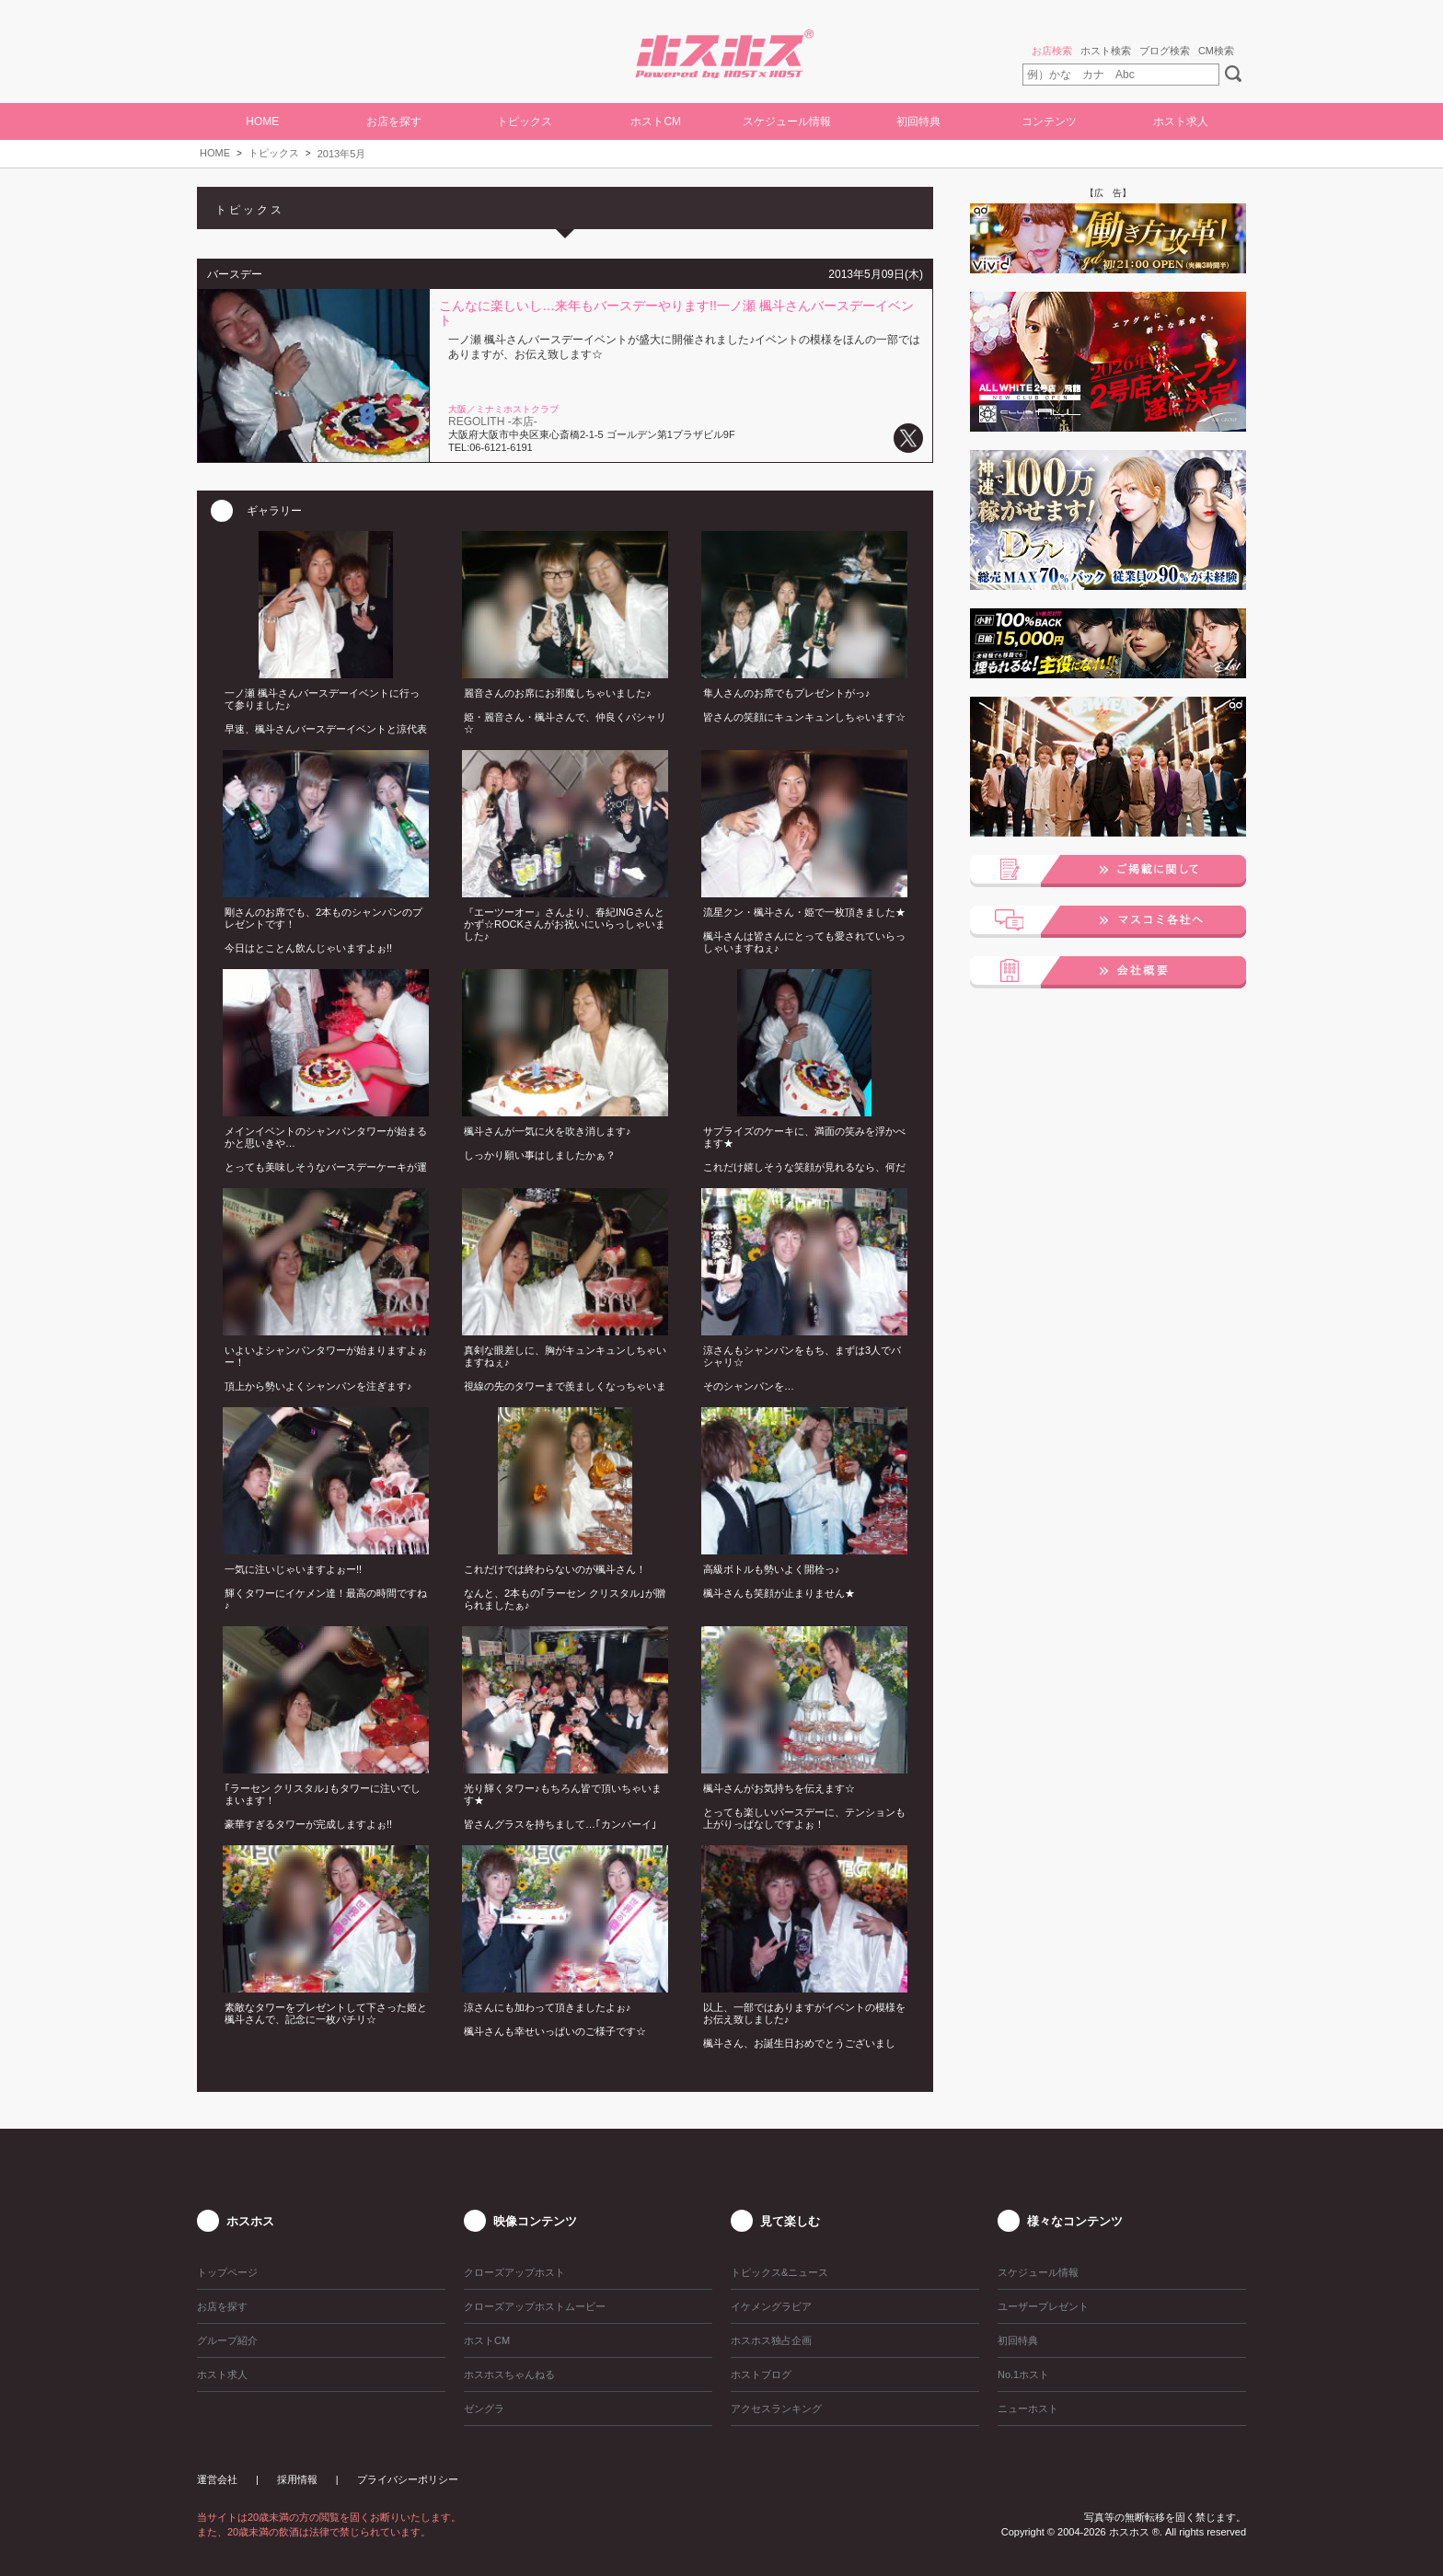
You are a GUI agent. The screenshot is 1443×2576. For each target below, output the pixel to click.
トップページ (227, 2272)
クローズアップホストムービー (535, 2306)
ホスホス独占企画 (771, 2340)
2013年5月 (341, 153)
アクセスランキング (776, 2408)
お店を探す (393, 121)
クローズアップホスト (514, 2272)
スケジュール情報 (787, 121)
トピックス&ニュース (779, 2272)
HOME (262, 121)
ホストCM (655, 121)
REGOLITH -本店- (492, 421)
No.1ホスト (1023, 2374)
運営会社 (217, 2479)
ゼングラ (484, 2408)
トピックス (273, 152)
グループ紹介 (227, 2340)
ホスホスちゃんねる (509, 2374)
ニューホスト (1028, 2408)
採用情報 (297, 2479)
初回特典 (918, 121)
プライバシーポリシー (407, 2479)
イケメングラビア (771, 2306)
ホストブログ (761, 2374)
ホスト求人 (1180, 121)
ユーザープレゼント (1043, 2306)
